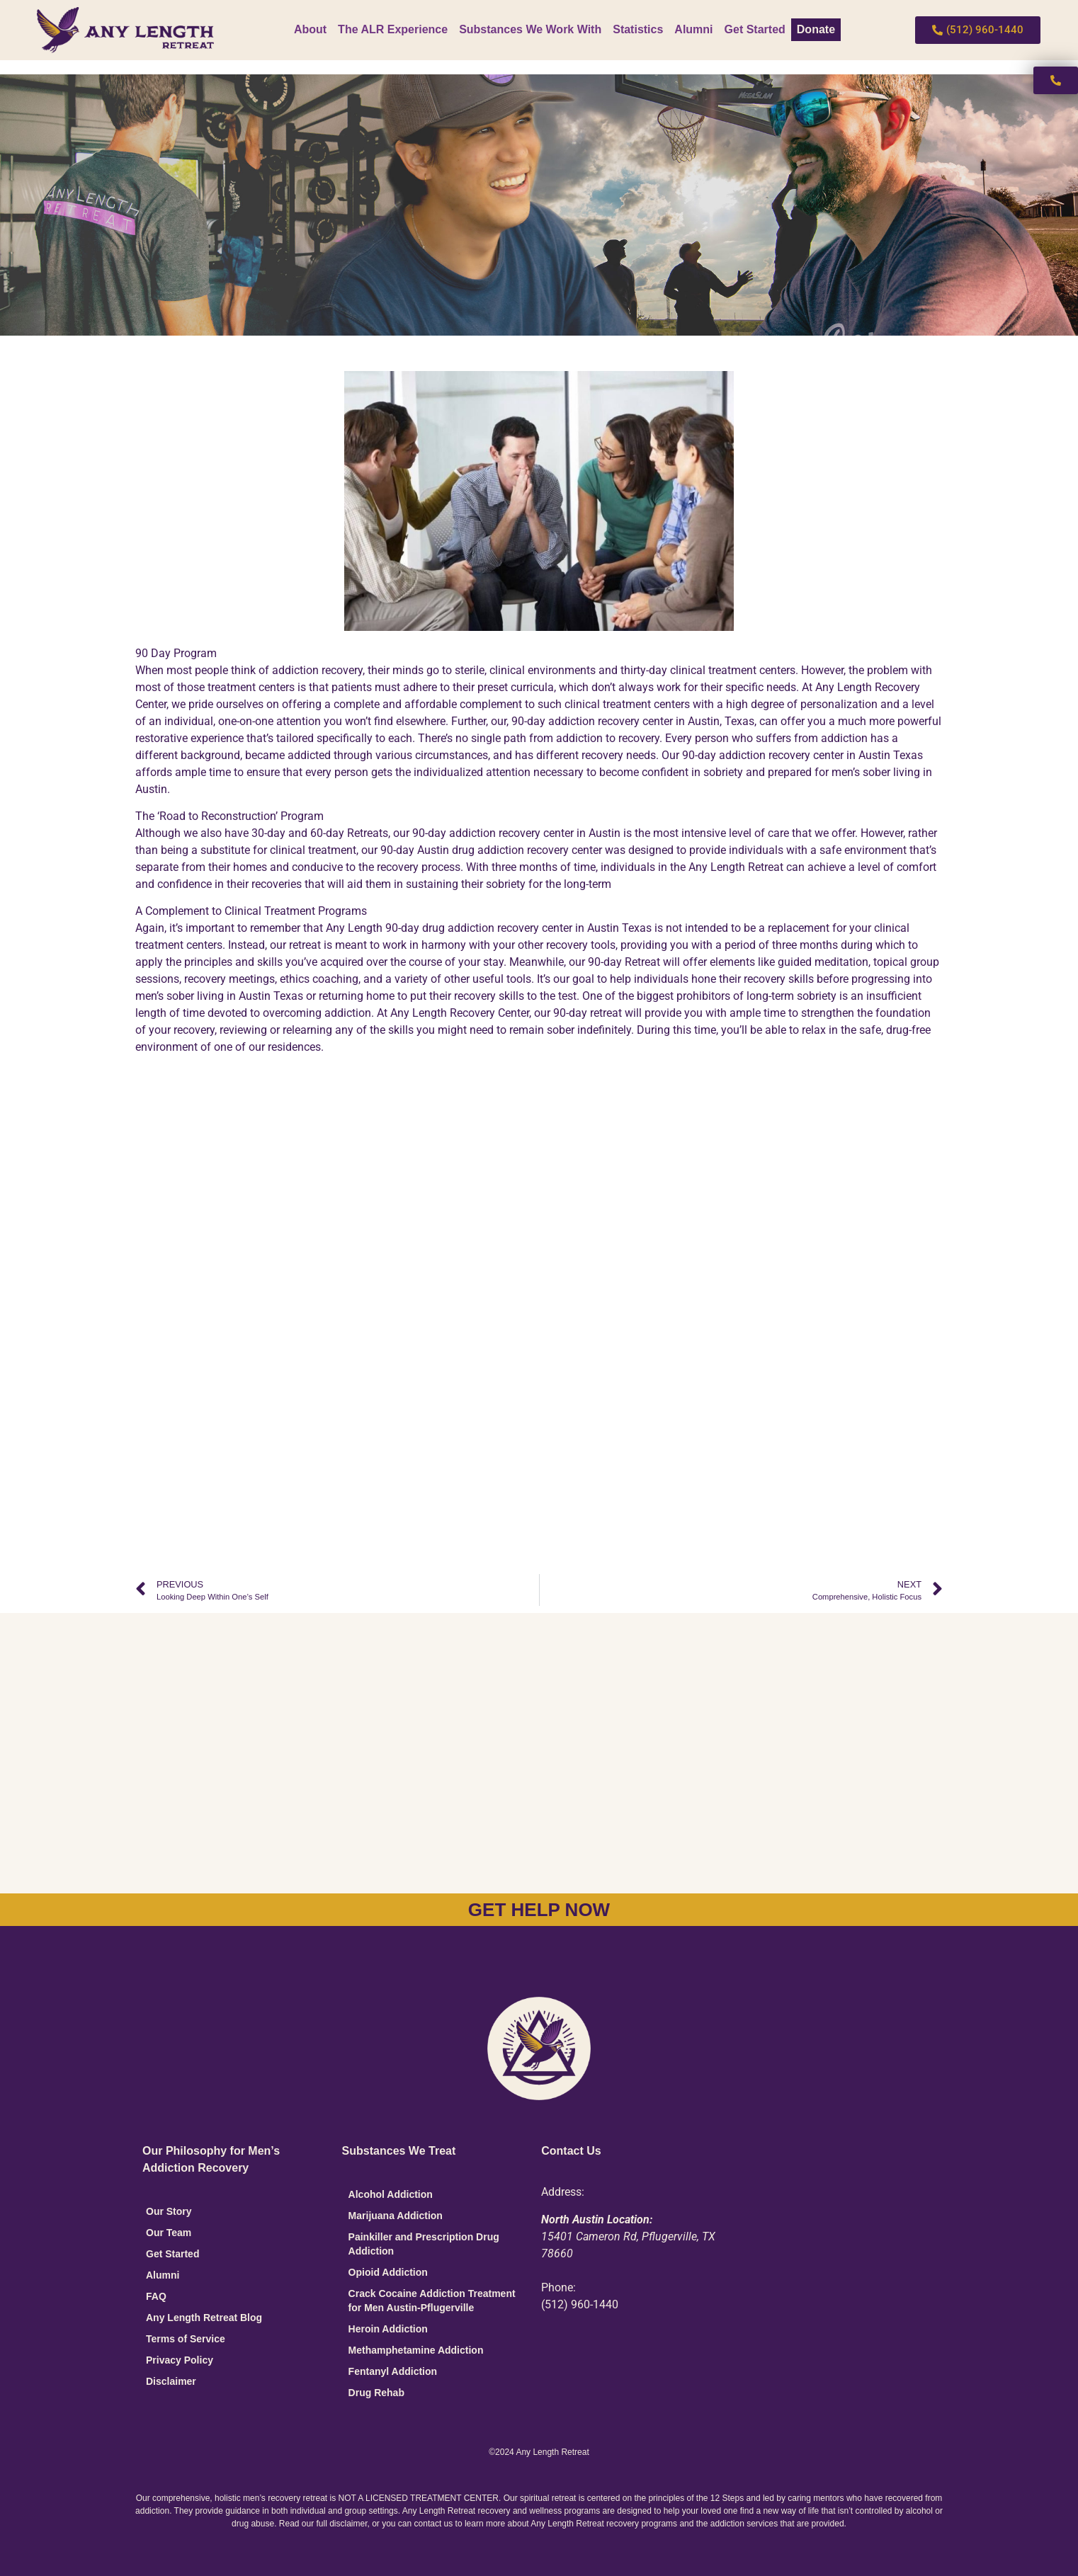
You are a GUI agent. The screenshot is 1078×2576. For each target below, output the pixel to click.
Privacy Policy (179, 2360)
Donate (816, 29)
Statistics (638, 29)
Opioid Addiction (388, 2272)
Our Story (169, 2211)
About (310, 29)
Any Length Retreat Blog (204, 2317)
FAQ (156, 2296)
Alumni (693, 29)
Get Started (755, 29)
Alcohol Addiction (390, 2194)
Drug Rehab (376, 2392)
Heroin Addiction (388, 2329)
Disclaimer (171, 2381)
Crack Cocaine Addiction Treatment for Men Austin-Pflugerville (432, 2300)
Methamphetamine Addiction (416, 2350)
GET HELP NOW (539, 1909)
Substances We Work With (530, 29)
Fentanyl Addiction (392, 2371)
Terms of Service (185, 2338)
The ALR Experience (393, 29)
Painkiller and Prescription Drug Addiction (423, 2244)
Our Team (168, 2232)
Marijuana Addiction (395, 2215)
